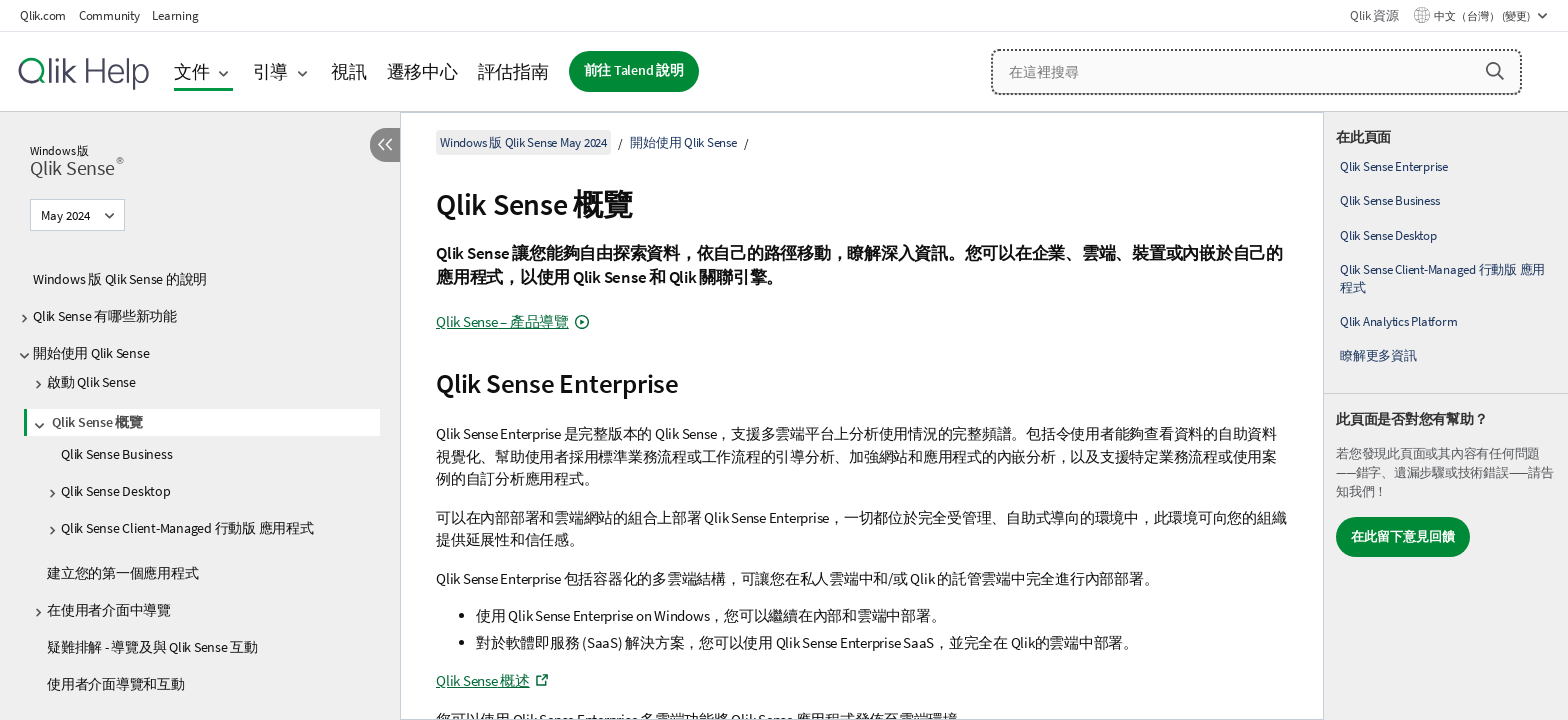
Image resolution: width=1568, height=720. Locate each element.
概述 (483, 680)
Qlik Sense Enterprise (1394, 166)
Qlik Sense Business (116, 454)
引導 (271, 71)
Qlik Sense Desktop (116, 491)
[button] (1495, 71)
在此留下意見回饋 (1403, 536)
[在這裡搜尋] (1256, 72)
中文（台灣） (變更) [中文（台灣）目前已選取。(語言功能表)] (1483, 16)
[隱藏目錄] (385, 145)
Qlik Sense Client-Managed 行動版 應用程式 (187, 528)
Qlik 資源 (1374, 15)
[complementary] (1446, 416)
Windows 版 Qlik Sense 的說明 (120, 279)
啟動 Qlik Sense (91, 382)
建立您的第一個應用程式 (122, 573)
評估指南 (513, 71)
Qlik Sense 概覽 (97, 422)
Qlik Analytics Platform (1398, 321)
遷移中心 (422, 71)
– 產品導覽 (502, 321)
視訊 (349, 71)
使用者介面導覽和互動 (116, 684)
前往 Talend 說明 (634, 70)
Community (109, 15)
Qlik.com (43, 15)
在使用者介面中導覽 (109, 610)
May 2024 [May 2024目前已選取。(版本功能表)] (67, 215)
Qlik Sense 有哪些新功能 (105, 316)
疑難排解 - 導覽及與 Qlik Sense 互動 (152, 647)
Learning (175, 15)
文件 (192, 71)
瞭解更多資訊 (1378, 355)
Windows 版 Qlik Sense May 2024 (523, 142)
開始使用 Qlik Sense (91, 353)
